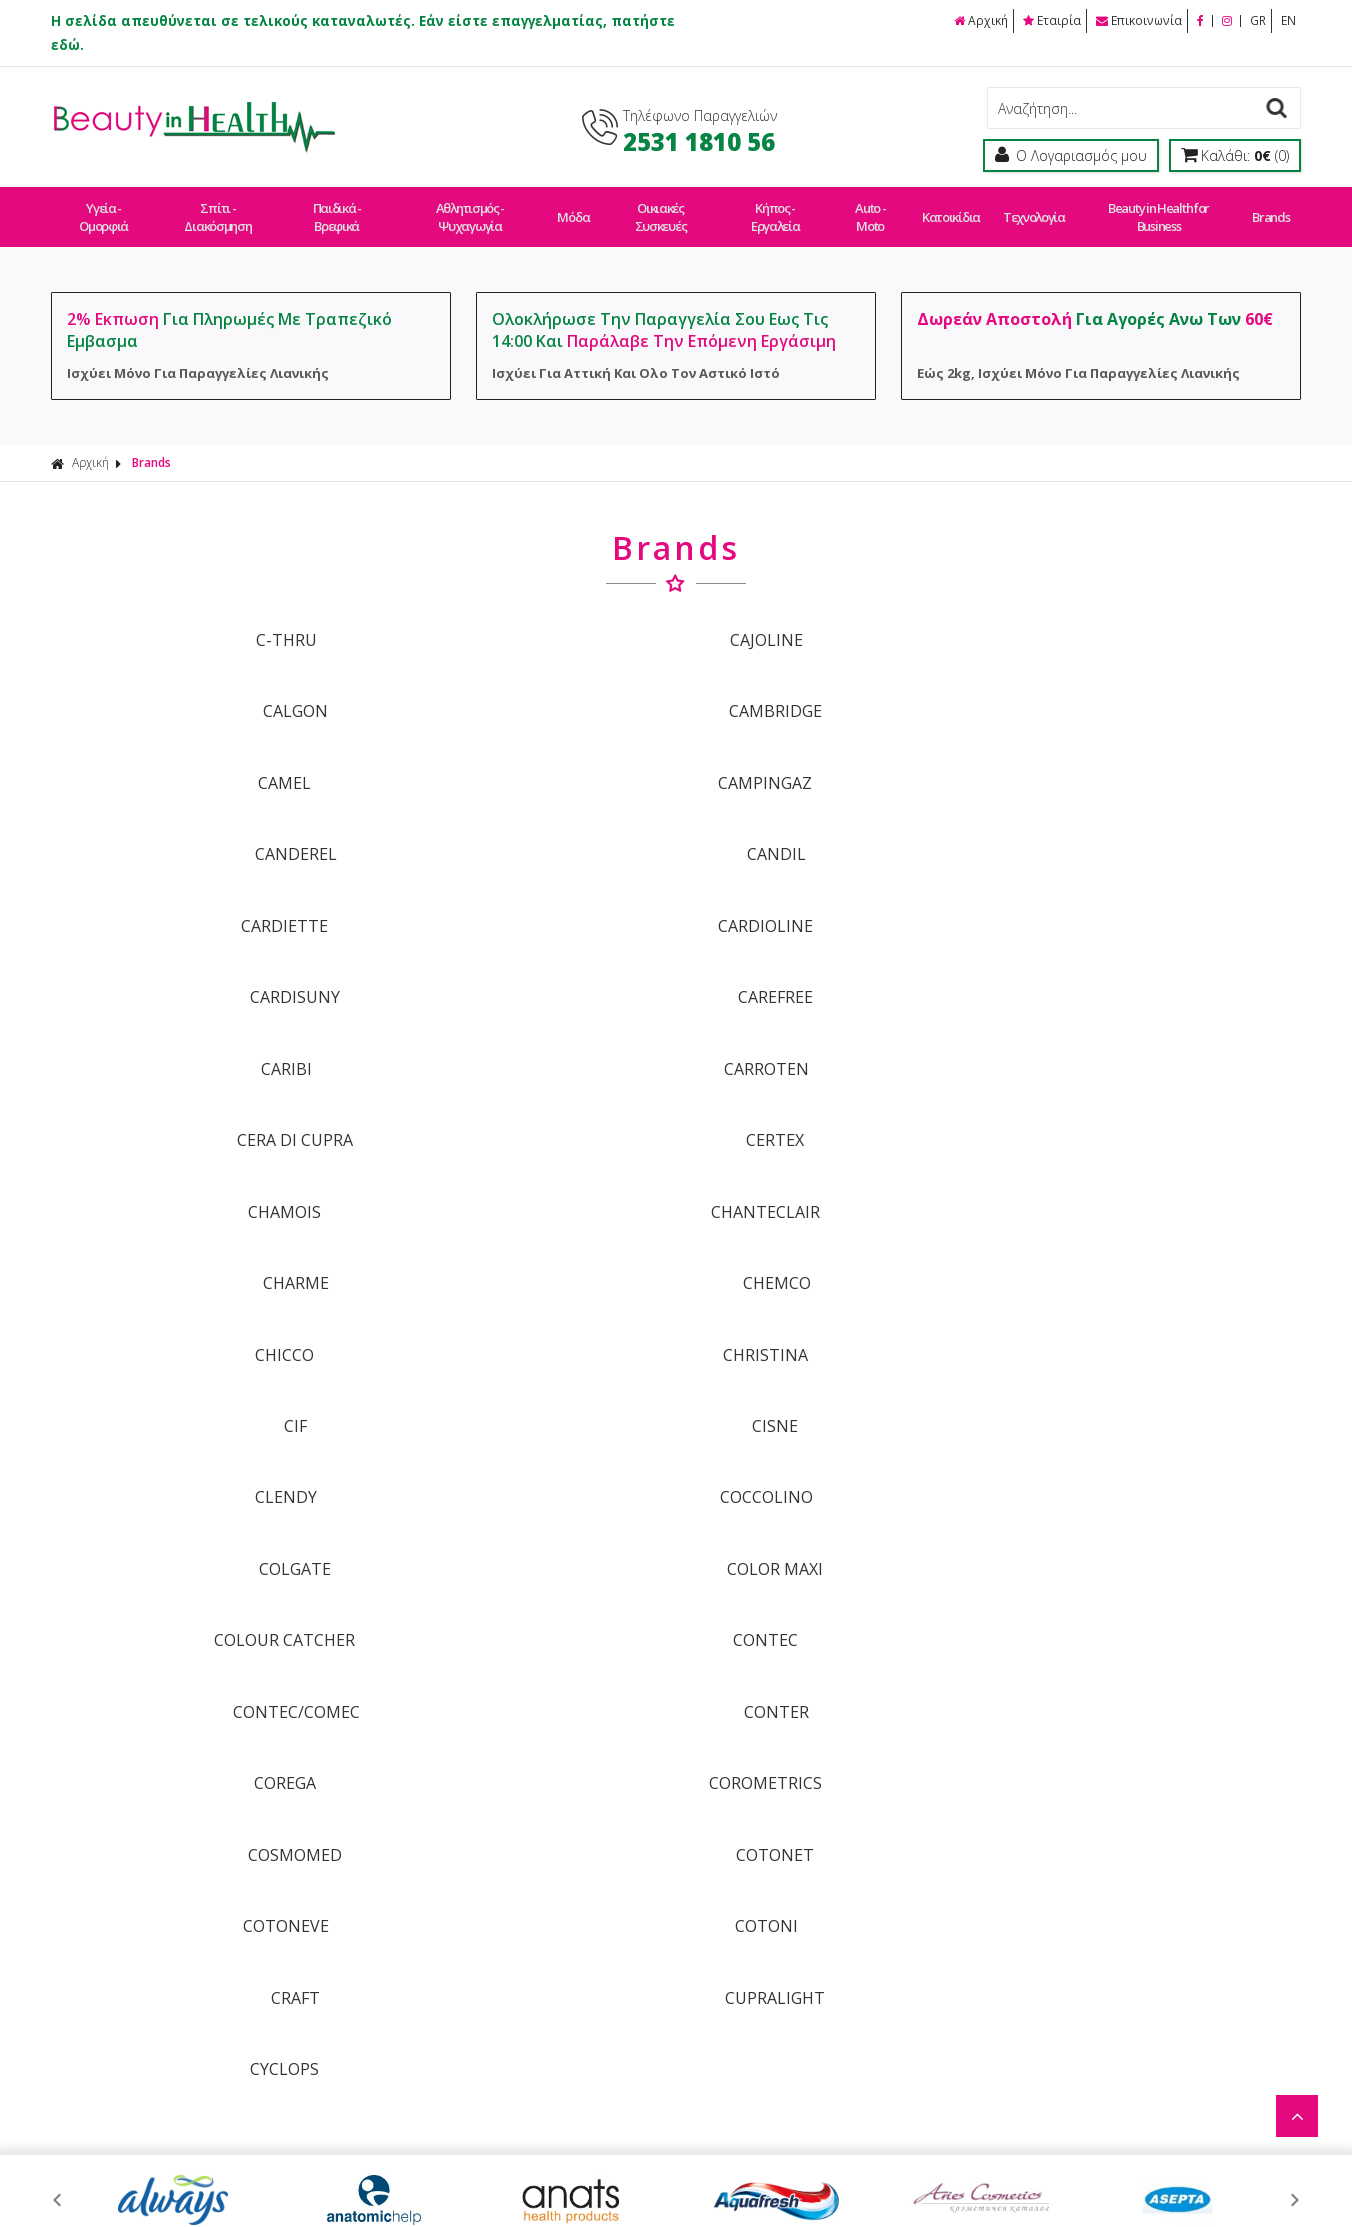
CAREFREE (1149, 756)
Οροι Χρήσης (849, 1815)
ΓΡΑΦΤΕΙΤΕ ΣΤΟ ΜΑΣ (681, 1527)
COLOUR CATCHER (202, 1091)
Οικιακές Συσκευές (660, 208)
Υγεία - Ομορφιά (104, 208)
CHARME (834, 890)
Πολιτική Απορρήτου (625, 1990)
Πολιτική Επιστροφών (629, 1920)
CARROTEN (518, 823)
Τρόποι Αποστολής (620, 1885)
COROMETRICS (518, 1158)
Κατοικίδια (949, 208)
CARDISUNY (834, 756)
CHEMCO (1149, 890)
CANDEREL (834, 689)
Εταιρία (1053, 20)
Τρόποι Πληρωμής (617, 1850)
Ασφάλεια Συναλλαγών (884, 1850)
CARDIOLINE (518, 756)
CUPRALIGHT (1149, 1225)
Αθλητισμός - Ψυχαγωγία (471, 208)
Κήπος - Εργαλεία (775, 208)
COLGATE (834, 1024)
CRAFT (833, 1225)
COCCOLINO (518, 1024)
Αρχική (982, 20)
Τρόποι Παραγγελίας (625, 1815)
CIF (833, 957)
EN (1288, 20)
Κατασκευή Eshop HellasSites (823, 2168)
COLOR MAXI (1149, 1024)
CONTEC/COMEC (833, 1091)
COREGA (203, 1158)
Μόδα (574, 208)
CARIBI (202, 823)
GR (1258, 20)
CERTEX (1149, 823)
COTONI (518, 1225)
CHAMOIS (202, 890)
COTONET (1149, 1158)
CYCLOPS (202, 1292)
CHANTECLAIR (518, 890)
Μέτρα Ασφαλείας (866, 1920)
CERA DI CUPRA (834, 823)
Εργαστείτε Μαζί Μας (876, 1885)
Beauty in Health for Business (1153, 208)
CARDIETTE (202, 756)
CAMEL (202, 689)
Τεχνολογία (1029, 208)
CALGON (833, 622)
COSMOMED (834, 1158)
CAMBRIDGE (1149, 622)
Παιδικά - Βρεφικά (337, 208)
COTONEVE (203, 1225)
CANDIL (1149, 689)
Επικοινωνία (1139, 20)
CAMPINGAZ (518, 689)
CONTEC (518, 1091)
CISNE (1149, 957)
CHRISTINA (518, 957)
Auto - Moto (870, 208)
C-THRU (202, 622)
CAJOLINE (518, 622)
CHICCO (202, 957)
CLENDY (203, 1024)
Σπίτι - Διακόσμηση (219, 208)
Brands (1264, 208)
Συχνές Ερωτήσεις (617, 1955)
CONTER (1149, 1091)
